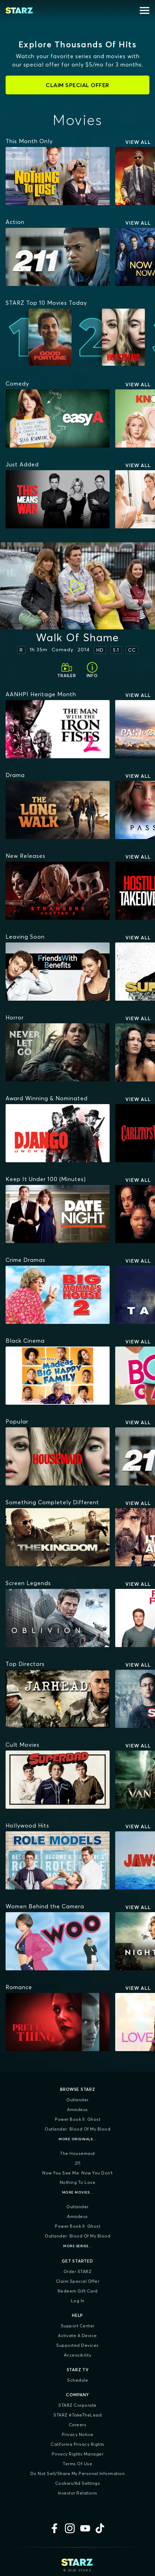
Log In (77, 2300)
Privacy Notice (78, 2434)
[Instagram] (70, 2528)
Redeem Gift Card (78, 2291)
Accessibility (77, 2355)
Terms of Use (77, 2463)
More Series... (77, 2246)
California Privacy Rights (77, 2444)
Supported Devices (77, 2345)
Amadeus (77, 2109)
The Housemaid (77, 2153)
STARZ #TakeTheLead (77, 2415)
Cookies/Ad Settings (77, 2483)
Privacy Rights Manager (77, 2454)
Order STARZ (78, 2271)
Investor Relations (77, 2493)
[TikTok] (100, 2528)
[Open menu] (144, 10)
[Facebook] (54, 2528)
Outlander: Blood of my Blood (77, 2129)
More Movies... (77, 2192)
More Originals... (77, 2139)
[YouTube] (85, 2528)
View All (138, 142)
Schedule (77, 2380)
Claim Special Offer (77, 2281)
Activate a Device (77, 2335)
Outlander (77, 2099)
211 (78, 2163)
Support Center (78, 2325)
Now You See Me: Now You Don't (77, 2172)
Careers (78, 2424)
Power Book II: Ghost (77, 2119)
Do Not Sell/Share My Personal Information (77, 2473)
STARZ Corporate (77, 2405)
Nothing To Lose (78, 2182)
